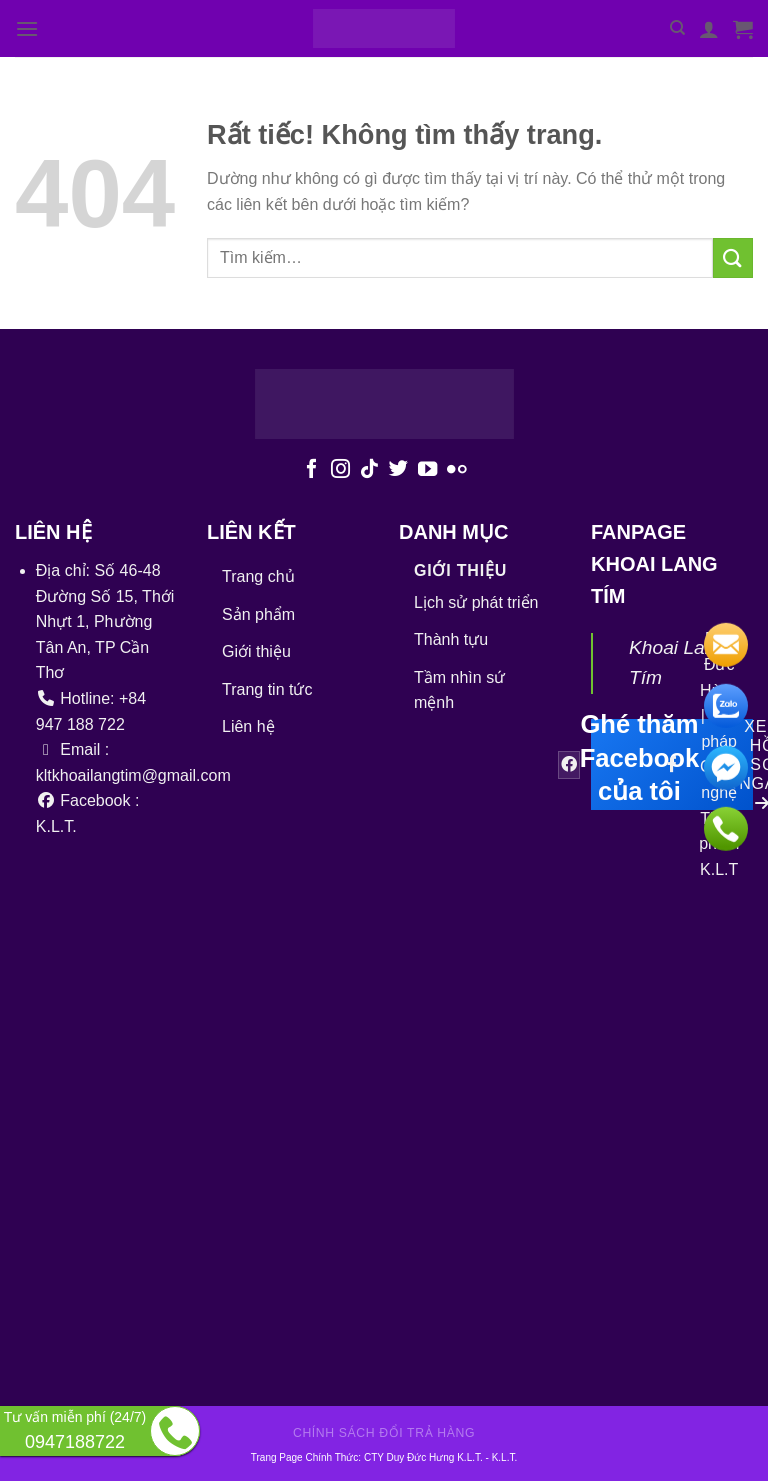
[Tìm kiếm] (677, 28)
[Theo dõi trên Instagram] (340, 470)
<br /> (352, 1085)
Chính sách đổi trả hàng (384, 1433)
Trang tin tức (267, 689)
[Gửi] (733, 257)
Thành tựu (451, 639)
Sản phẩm (258, 614)
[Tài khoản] (709, 29)
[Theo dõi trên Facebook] (311, 470)
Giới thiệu (256, 651)
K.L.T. (505, 1457)
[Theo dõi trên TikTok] (369, 470)
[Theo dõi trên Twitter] (398, 470)
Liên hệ (248, 726)
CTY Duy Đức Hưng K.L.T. (425, 1457)
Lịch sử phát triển (476, 602)
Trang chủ (258, 576)
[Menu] (27, 28)
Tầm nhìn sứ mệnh (459, 690)
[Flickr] (456, 470)
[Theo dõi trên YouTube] (427, 470)
